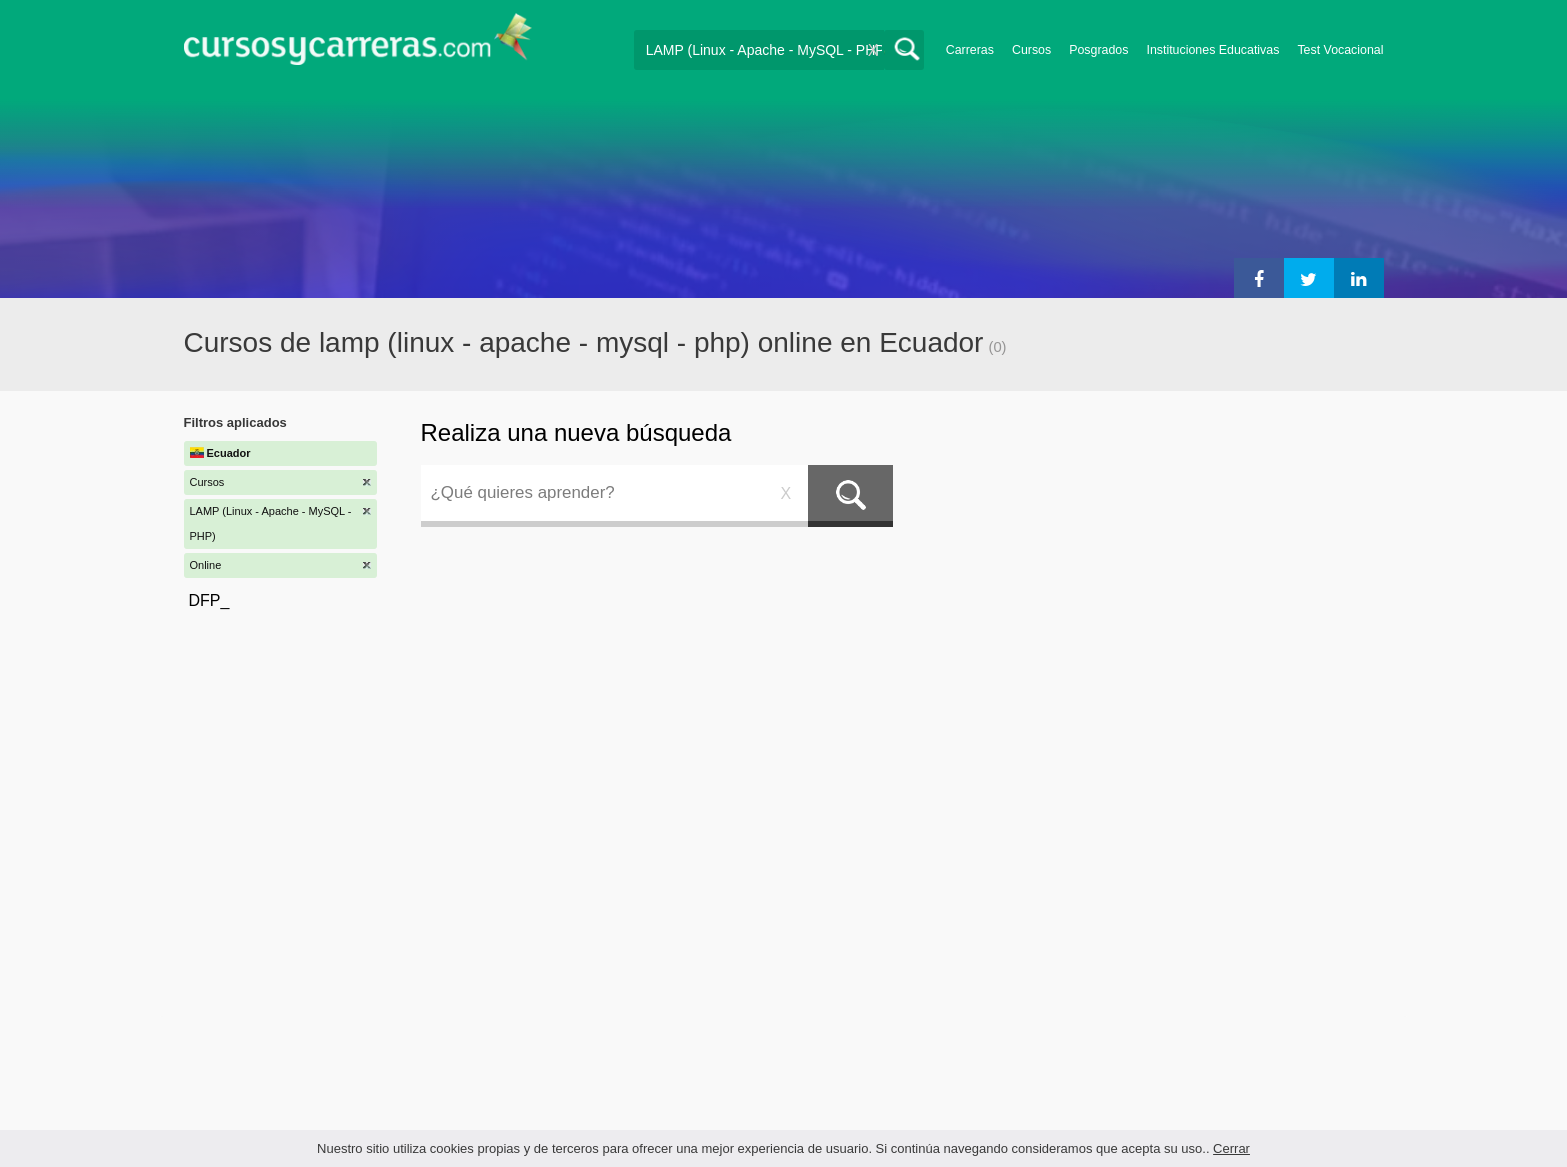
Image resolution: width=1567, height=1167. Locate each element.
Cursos (1031, 50)
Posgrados (1098, 50)
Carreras (970, 50)
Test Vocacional (1340, 50)
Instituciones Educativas (1212, 50)
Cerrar (1231, 1148)
